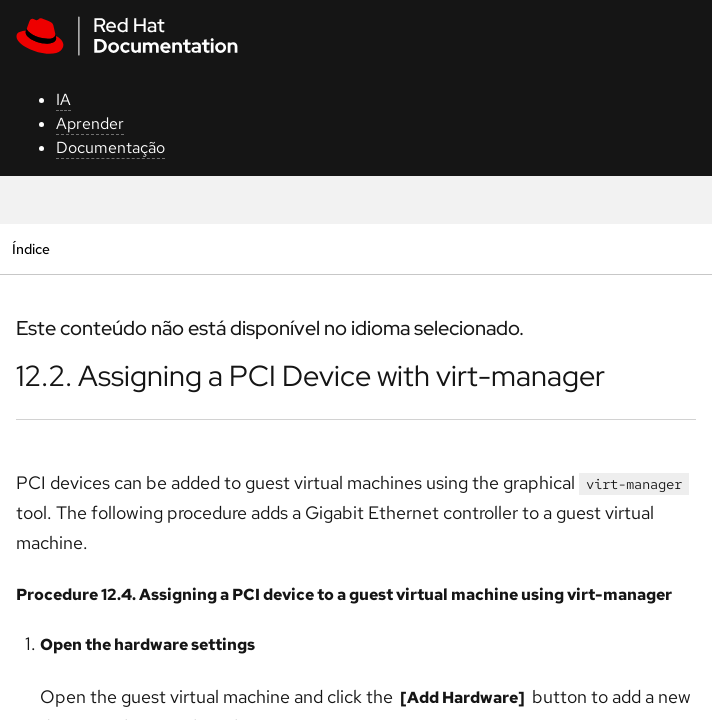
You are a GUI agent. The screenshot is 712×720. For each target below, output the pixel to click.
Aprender (90, 123)
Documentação (110, 147)
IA (63, 99)
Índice (30, 248)
